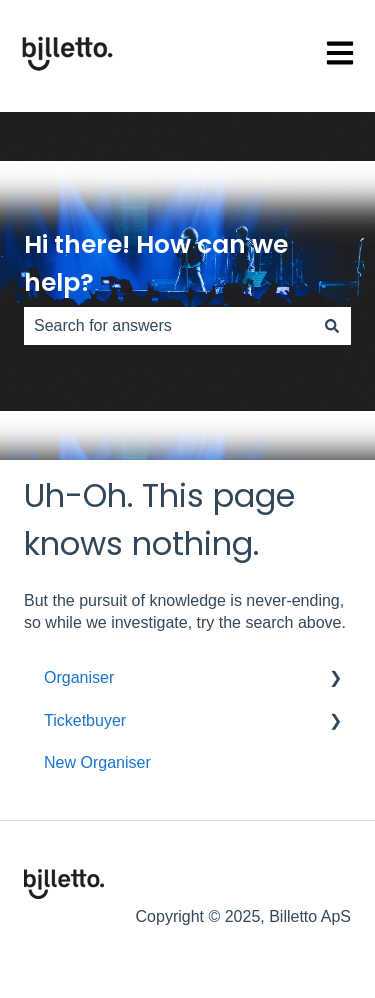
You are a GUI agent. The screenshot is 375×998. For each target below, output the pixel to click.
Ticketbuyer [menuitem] (85, 720)
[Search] (332, 326)
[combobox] (168, 326)
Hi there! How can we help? (156, 263)
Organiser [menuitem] (79, 677)
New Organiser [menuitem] (97, 762)
